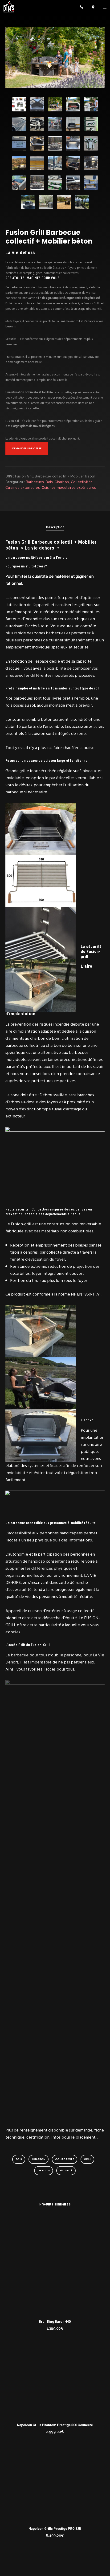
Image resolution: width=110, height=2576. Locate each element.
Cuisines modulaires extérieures (69, 487)
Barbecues (35, 482)
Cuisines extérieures (22, 487)
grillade (43, 2175)
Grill (87, 2164)
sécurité (66, 2175)
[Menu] (103, 7)
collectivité (64, 2164)
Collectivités (82, 482)
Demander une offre (26, 448)
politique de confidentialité (54, 2569)
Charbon (62, 482)
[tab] (55, 527)
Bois (49, 482)
